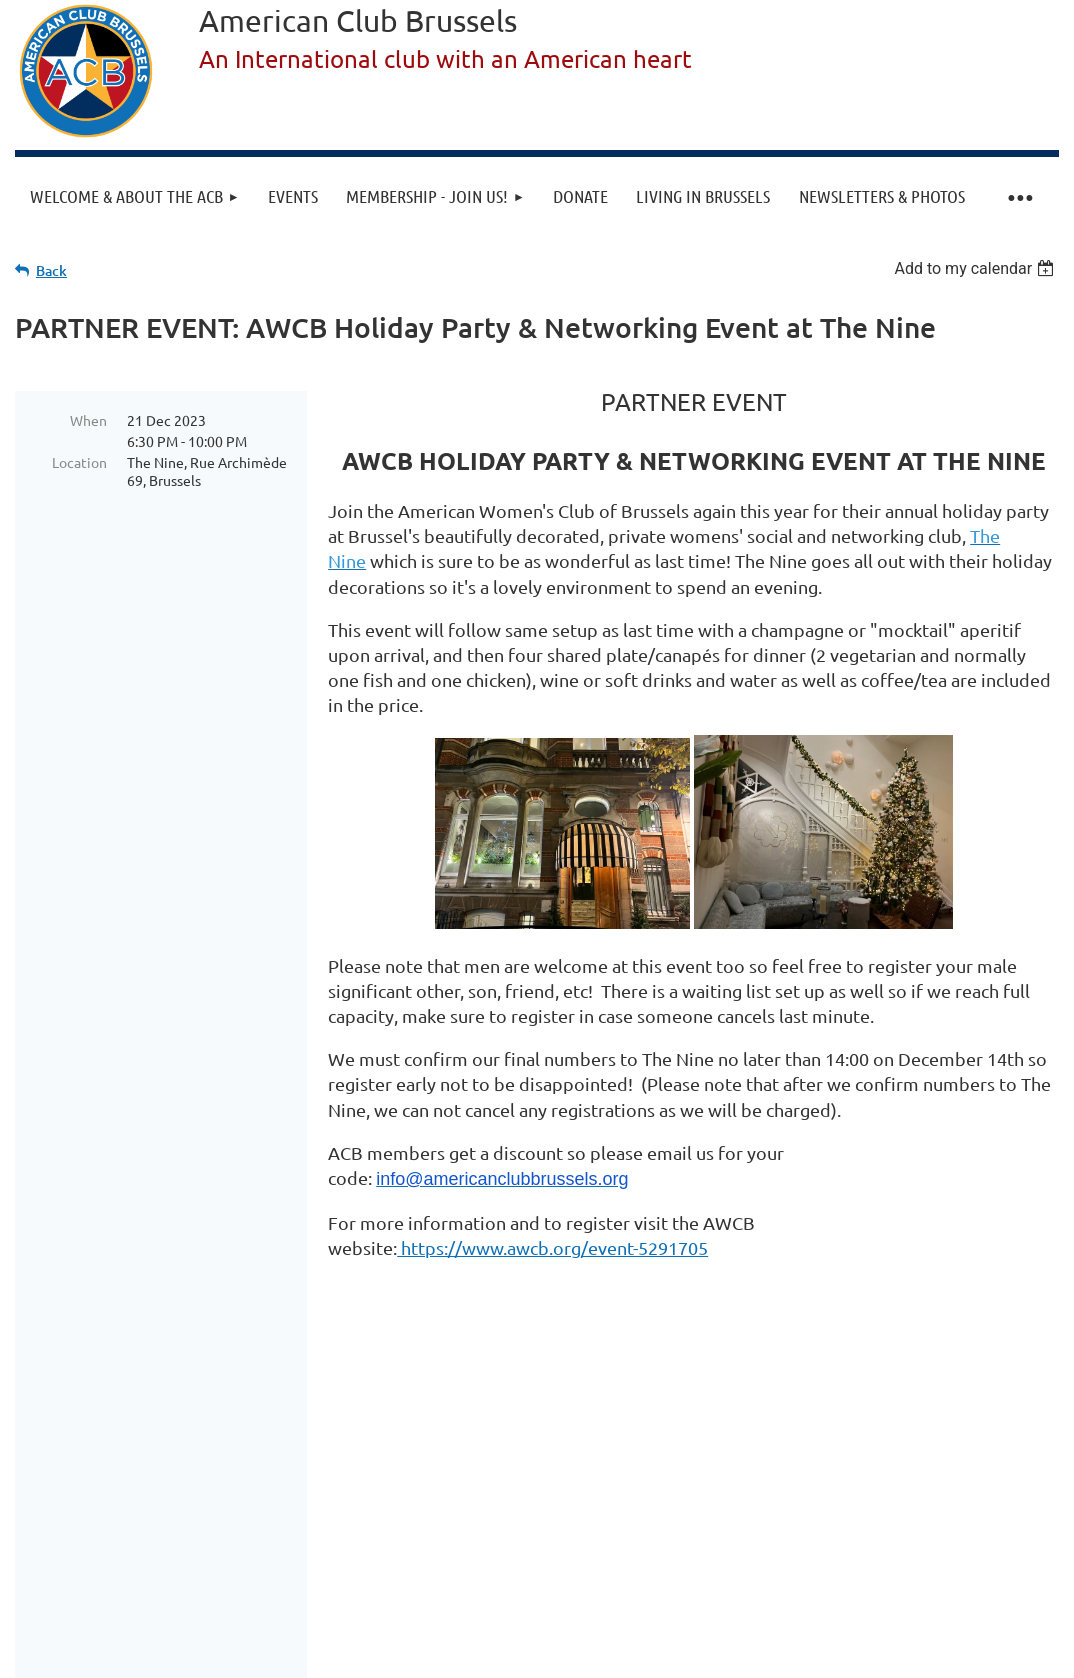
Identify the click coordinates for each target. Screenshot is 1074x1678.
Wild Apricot (820, 1600)
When (88, 420)
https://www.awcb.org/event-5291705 (552, 1247)
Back (51, 270)
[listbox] (976, 268)
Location (79, 462)
